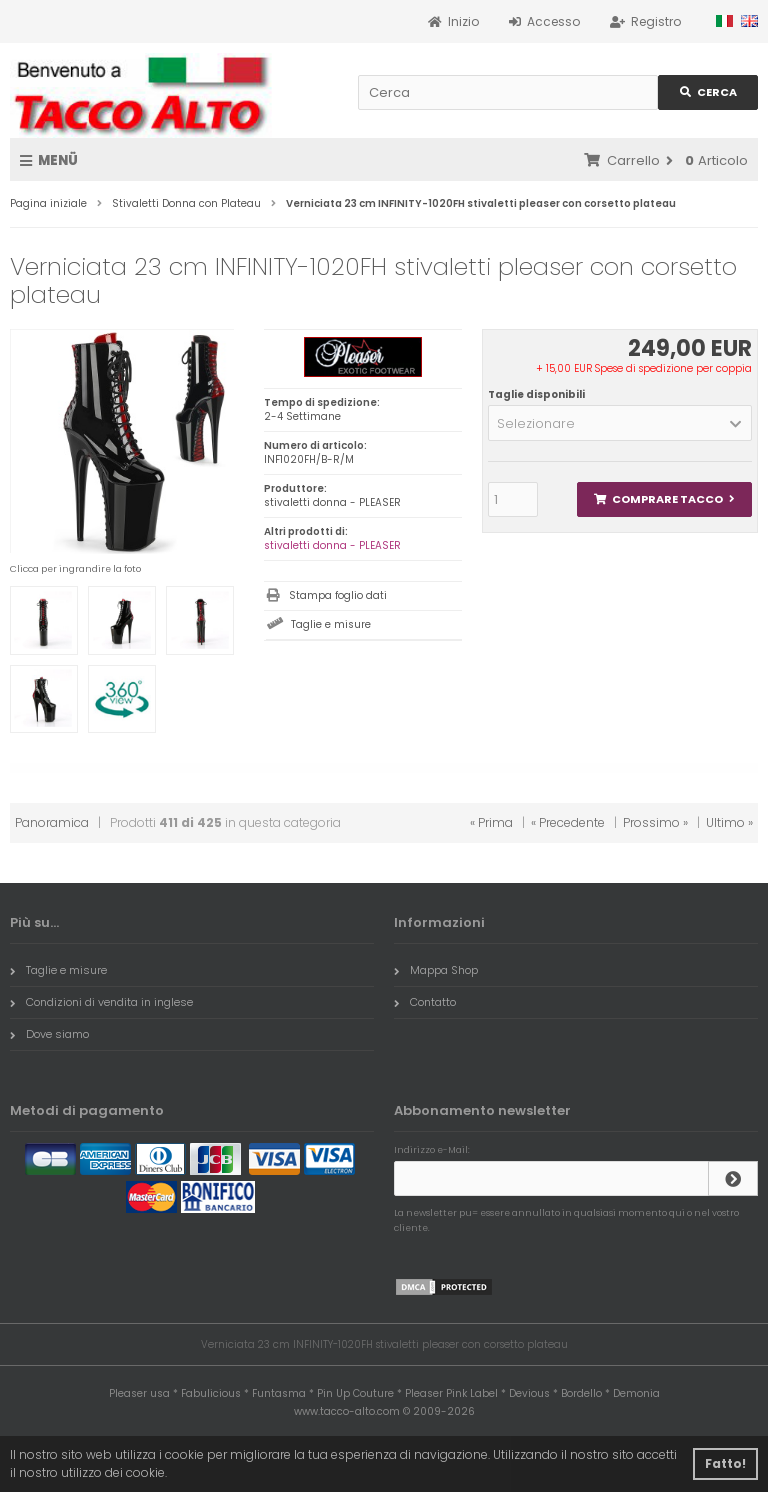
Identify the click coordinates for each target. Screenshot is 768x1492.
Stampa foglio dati (338, 595)
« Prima (491, 822)
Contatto (425, 1002)
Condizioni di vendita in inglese (101, 1002)
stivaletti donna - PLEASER (332, 545)
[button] (620, 423)
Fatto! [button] (725, 1463)
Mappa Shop (436, 970)
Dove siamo (49, 1034)
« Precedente (568, 822)
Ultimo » (729, 822)
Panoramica (52, 822)
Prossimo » (655, 822)
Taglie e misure (331, 624)
